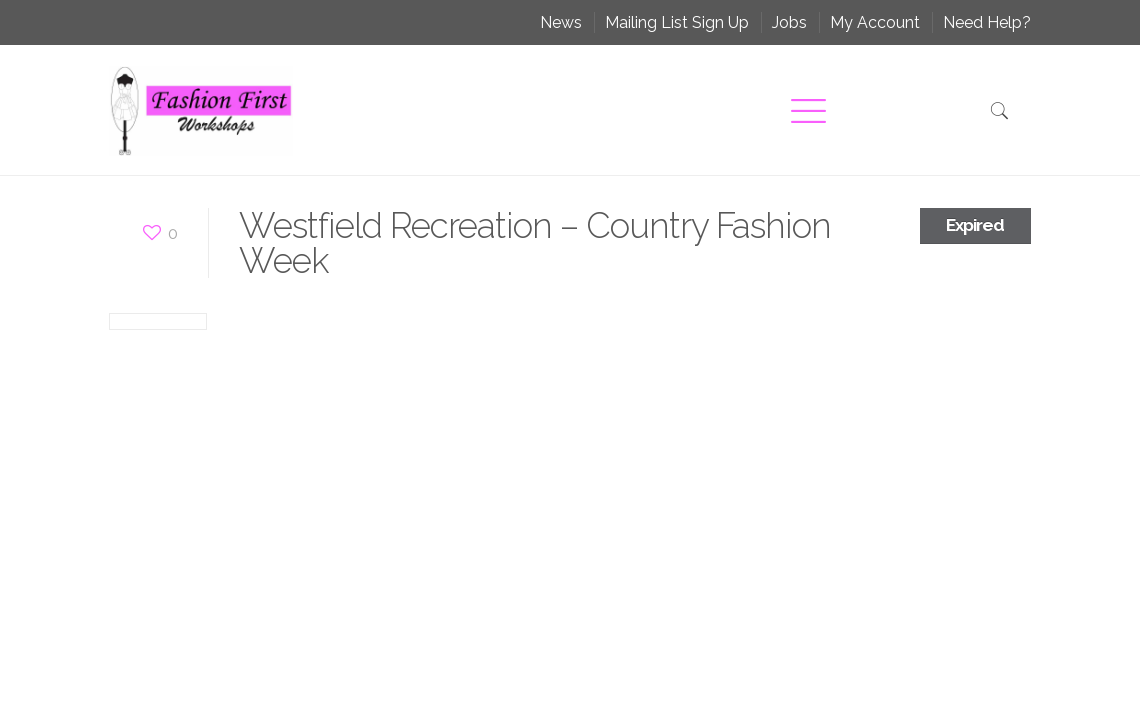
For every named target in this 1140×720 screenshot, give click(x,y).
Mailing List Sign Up (677, 22)
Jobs (789, 22)
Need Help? (987, 22)
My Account (875, 22)
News (561, 22)
